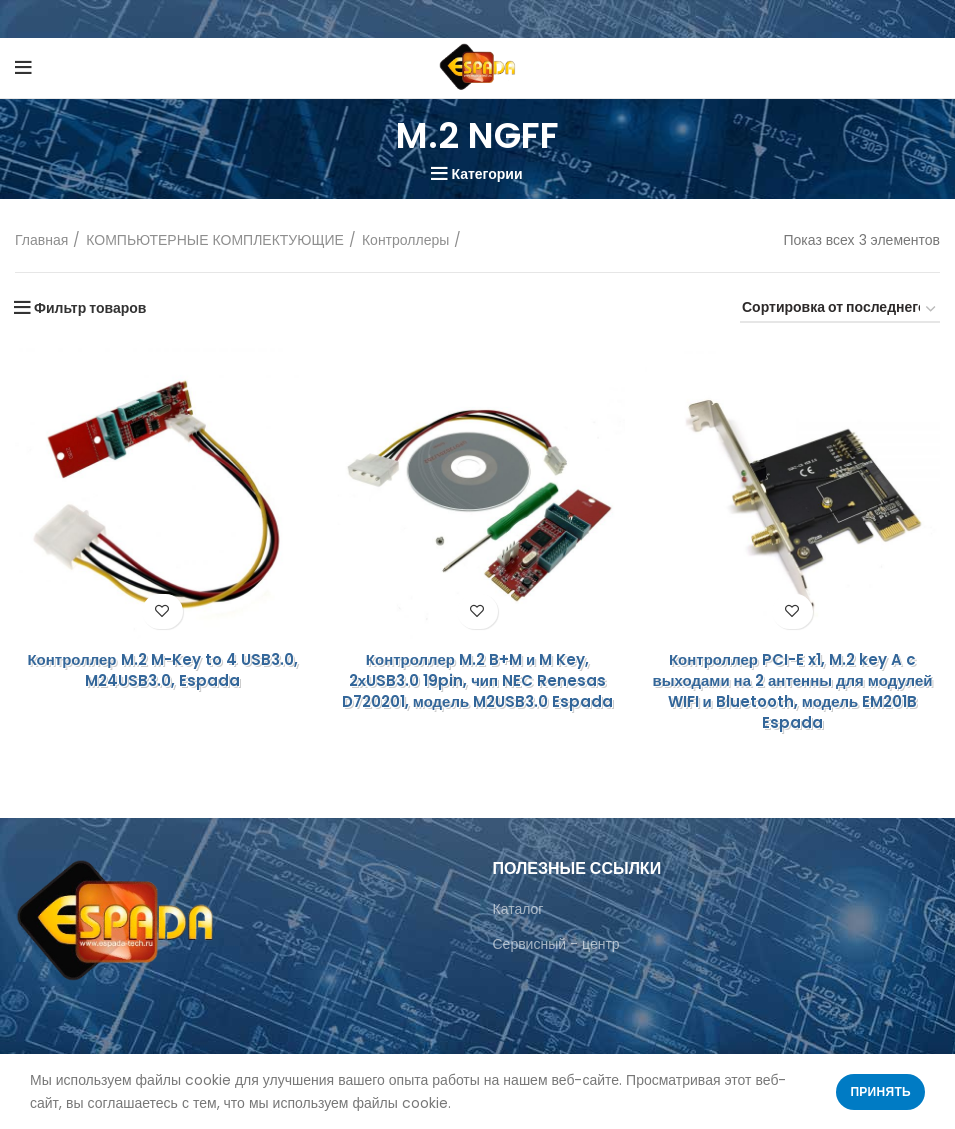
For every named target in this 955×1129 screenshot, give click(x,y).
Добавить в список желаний (162, 611)
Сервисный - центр (556, 944)
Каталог (518, 909)
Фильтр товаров (90, 308)
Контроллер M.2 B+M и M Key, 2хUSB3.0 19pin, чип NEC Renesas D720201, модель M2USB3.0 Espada (477, 680)
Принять (880, 1091)
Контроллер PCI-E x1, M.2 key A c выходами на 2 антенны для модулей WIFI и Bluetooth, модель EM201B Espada (792, 691)
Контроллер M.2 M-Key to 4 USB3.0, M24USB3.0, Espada (162, 670)
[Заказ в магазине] (840, 310)
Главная (41, 240)
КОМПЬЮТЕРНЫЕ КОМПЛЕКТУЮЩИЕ (215, 240)
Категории (486, 174)
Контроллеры (405, 240)
